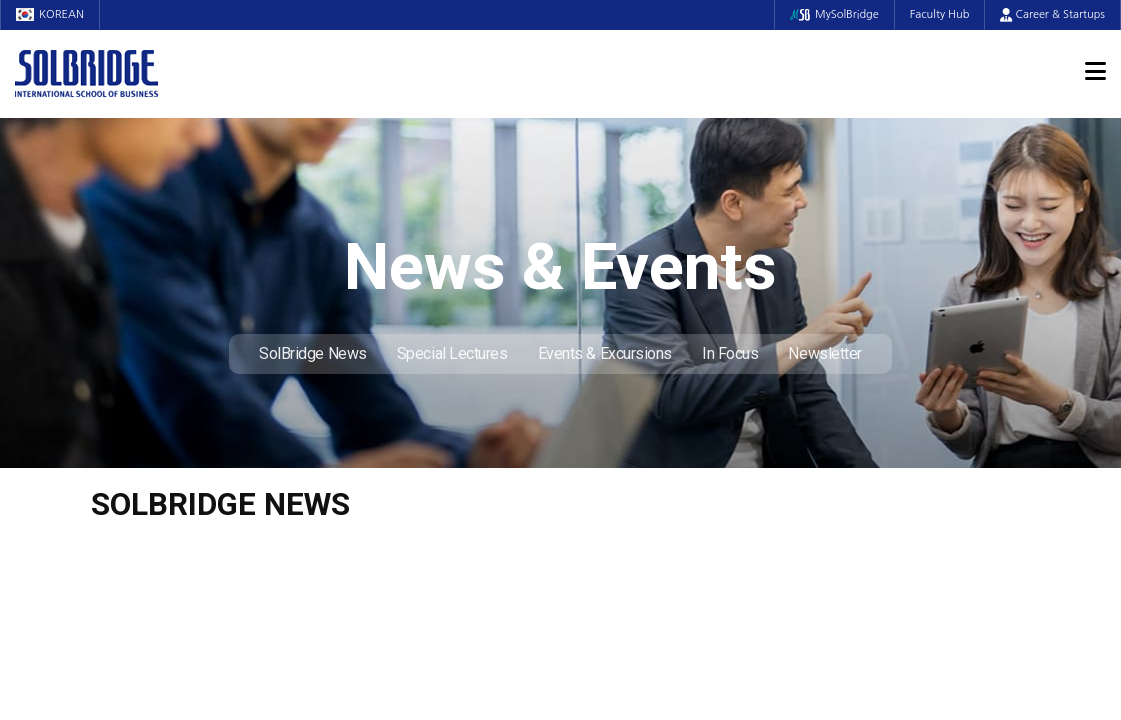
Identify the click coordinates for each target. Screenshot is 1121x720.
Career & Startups (1052, 14)
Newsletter (825, 353)
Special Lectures (452, 353)
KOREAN (50, 14)
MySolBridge (834, 14)
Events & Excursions (605, 353)
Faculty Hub (940, 14)
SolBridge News (313, 353)
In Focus (730, 353)
